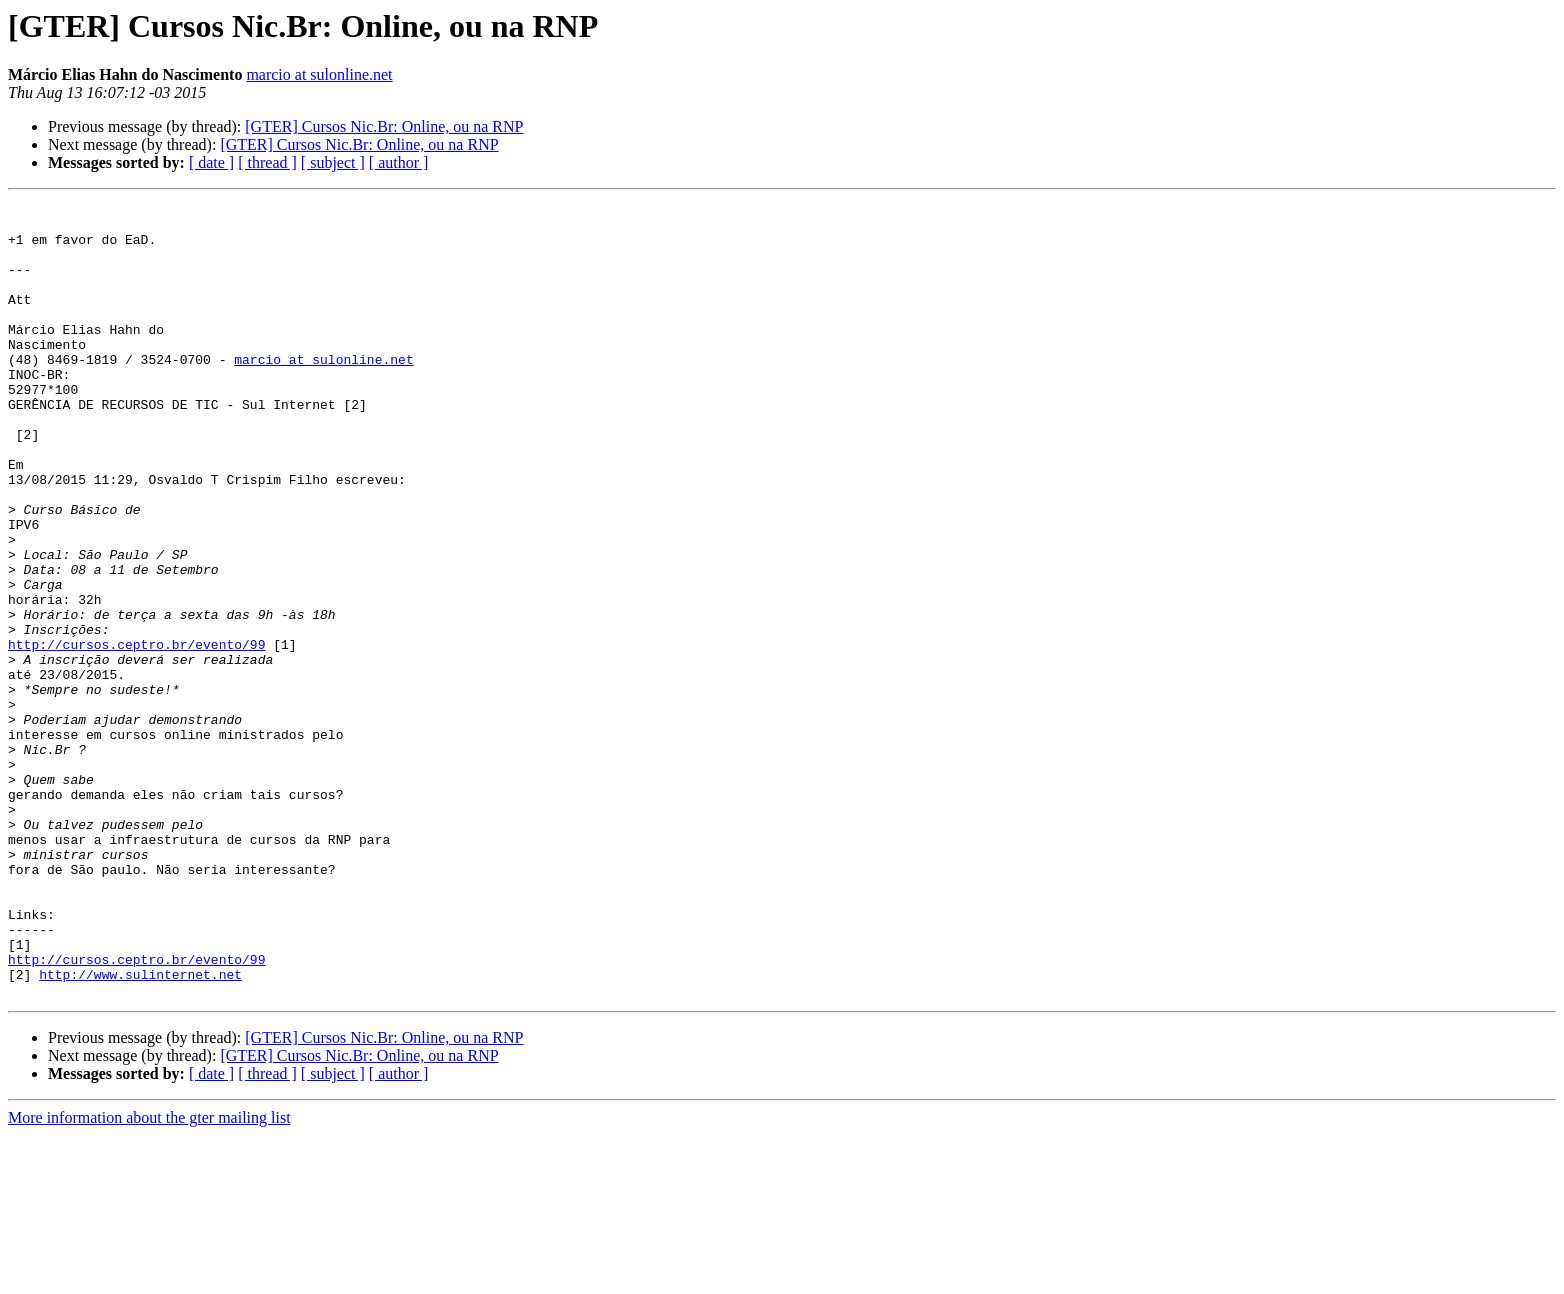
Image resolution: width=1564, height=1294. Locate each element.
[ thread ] (267, 162)
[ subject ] (333, 162)
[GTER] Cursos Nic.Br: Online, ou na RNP (384, 126)
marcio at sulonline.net (319, 74)
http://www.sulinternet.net (140, 1130)
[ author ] (399, 162)
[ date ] (211, 162)
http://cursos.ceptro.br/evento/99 (136, 734)
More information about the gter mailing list (149, 1276)
